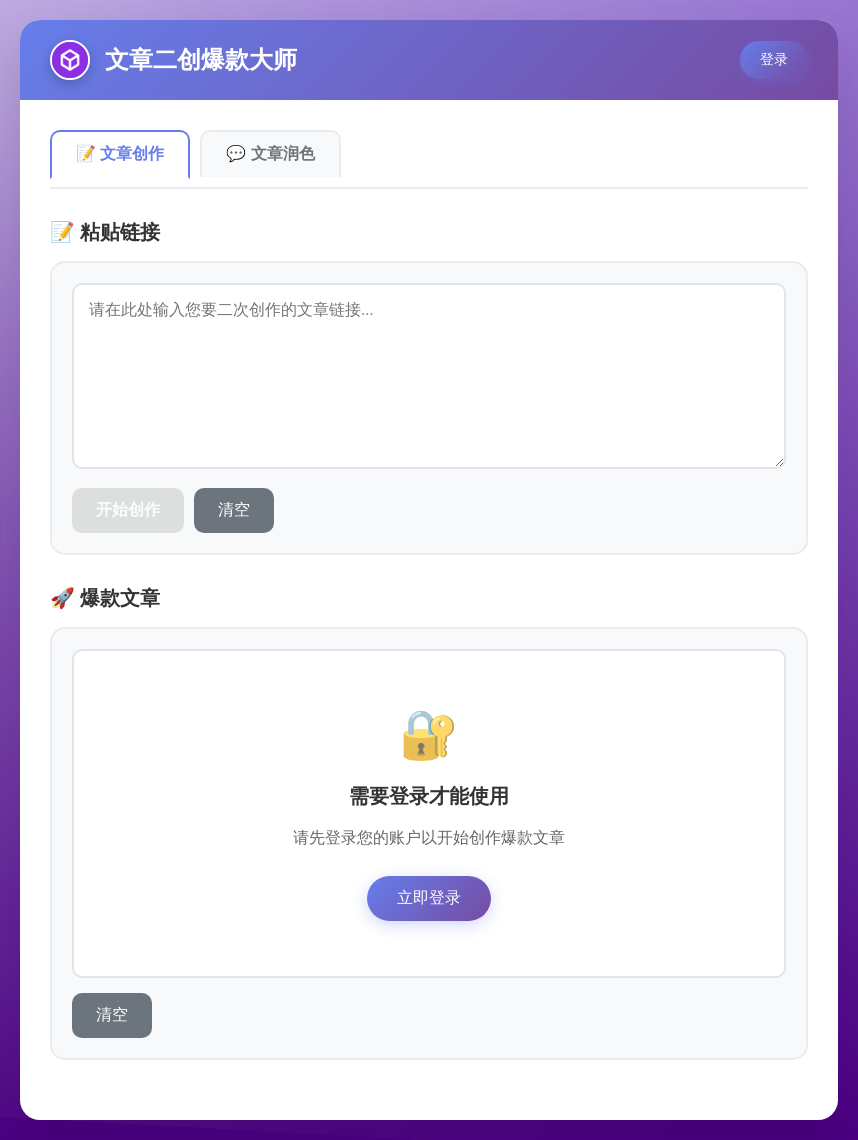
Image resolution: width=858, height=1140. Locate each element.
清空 (234, 509)
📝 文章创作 (120, 153)
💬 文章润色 (270, 153)
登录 (774, 59)
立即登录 (429, 897)
